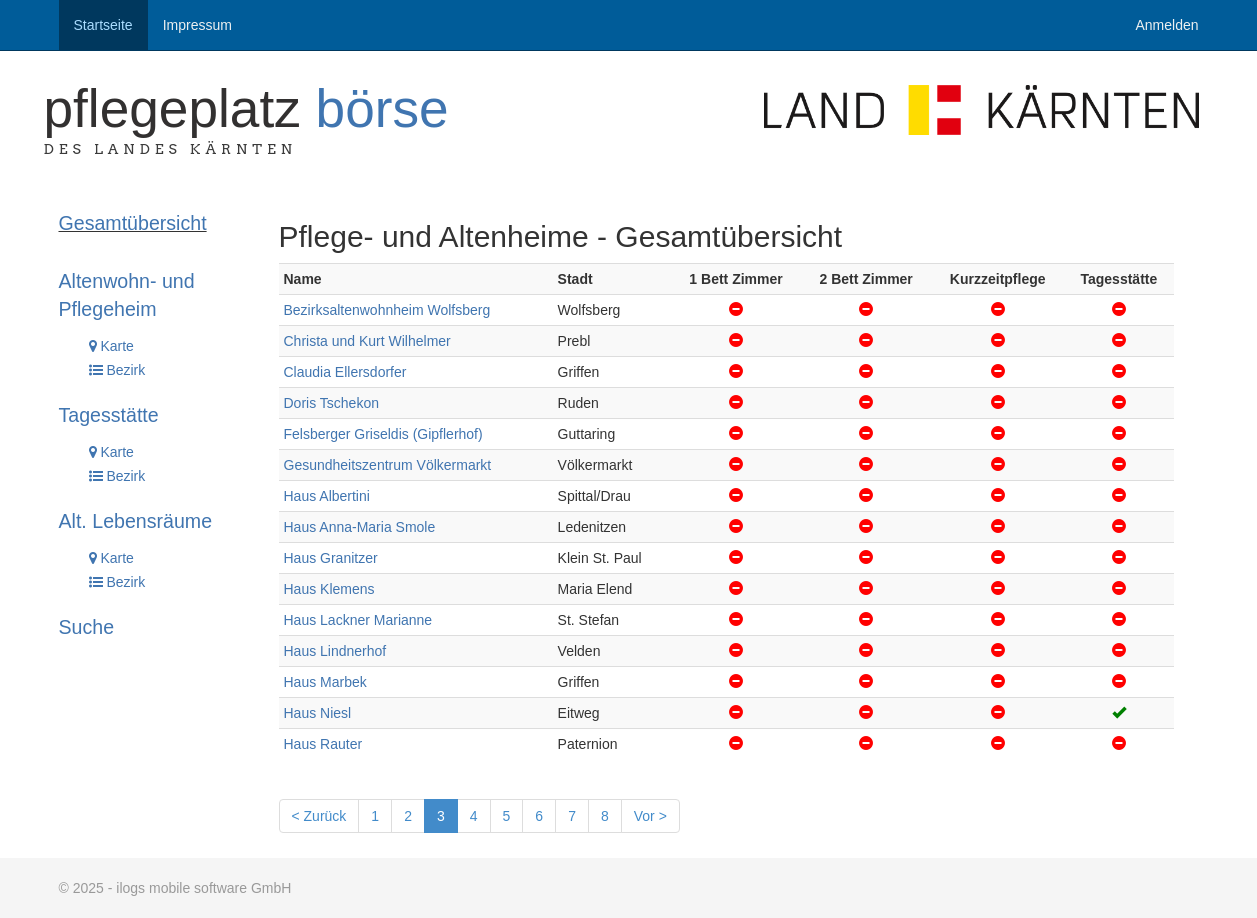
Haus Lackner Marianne (358, 620)
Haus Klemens (329, 589)
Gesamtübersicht (133, 223)
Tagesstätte (109, 415)
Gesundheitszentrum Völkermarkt (388, 465)
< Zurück (319, 816)
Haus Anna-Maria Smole (360, 527)
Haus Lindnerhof (335, 651)
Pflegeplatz (246, 108)
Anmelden (1166, 25)
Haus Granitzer (331, 558)
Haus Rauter (323, 744)
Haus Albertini (327, 496)
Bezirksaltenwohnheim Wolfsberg (387, 310)
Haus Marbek (325, 682)
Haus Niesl (318, 713)
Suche (87, 627)
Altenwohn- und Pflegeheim (127, 295)
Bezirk (117, 370)
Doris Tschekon (331, 403)
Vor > (650, 816)
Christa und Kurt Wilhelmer (367, 341)
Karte (111, 346)
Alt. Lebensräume (136, 521)
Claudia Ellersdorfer (345, 372)
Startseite (103, 25)
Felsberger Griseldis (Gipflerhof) (383, 434)
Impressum (197, 25)
